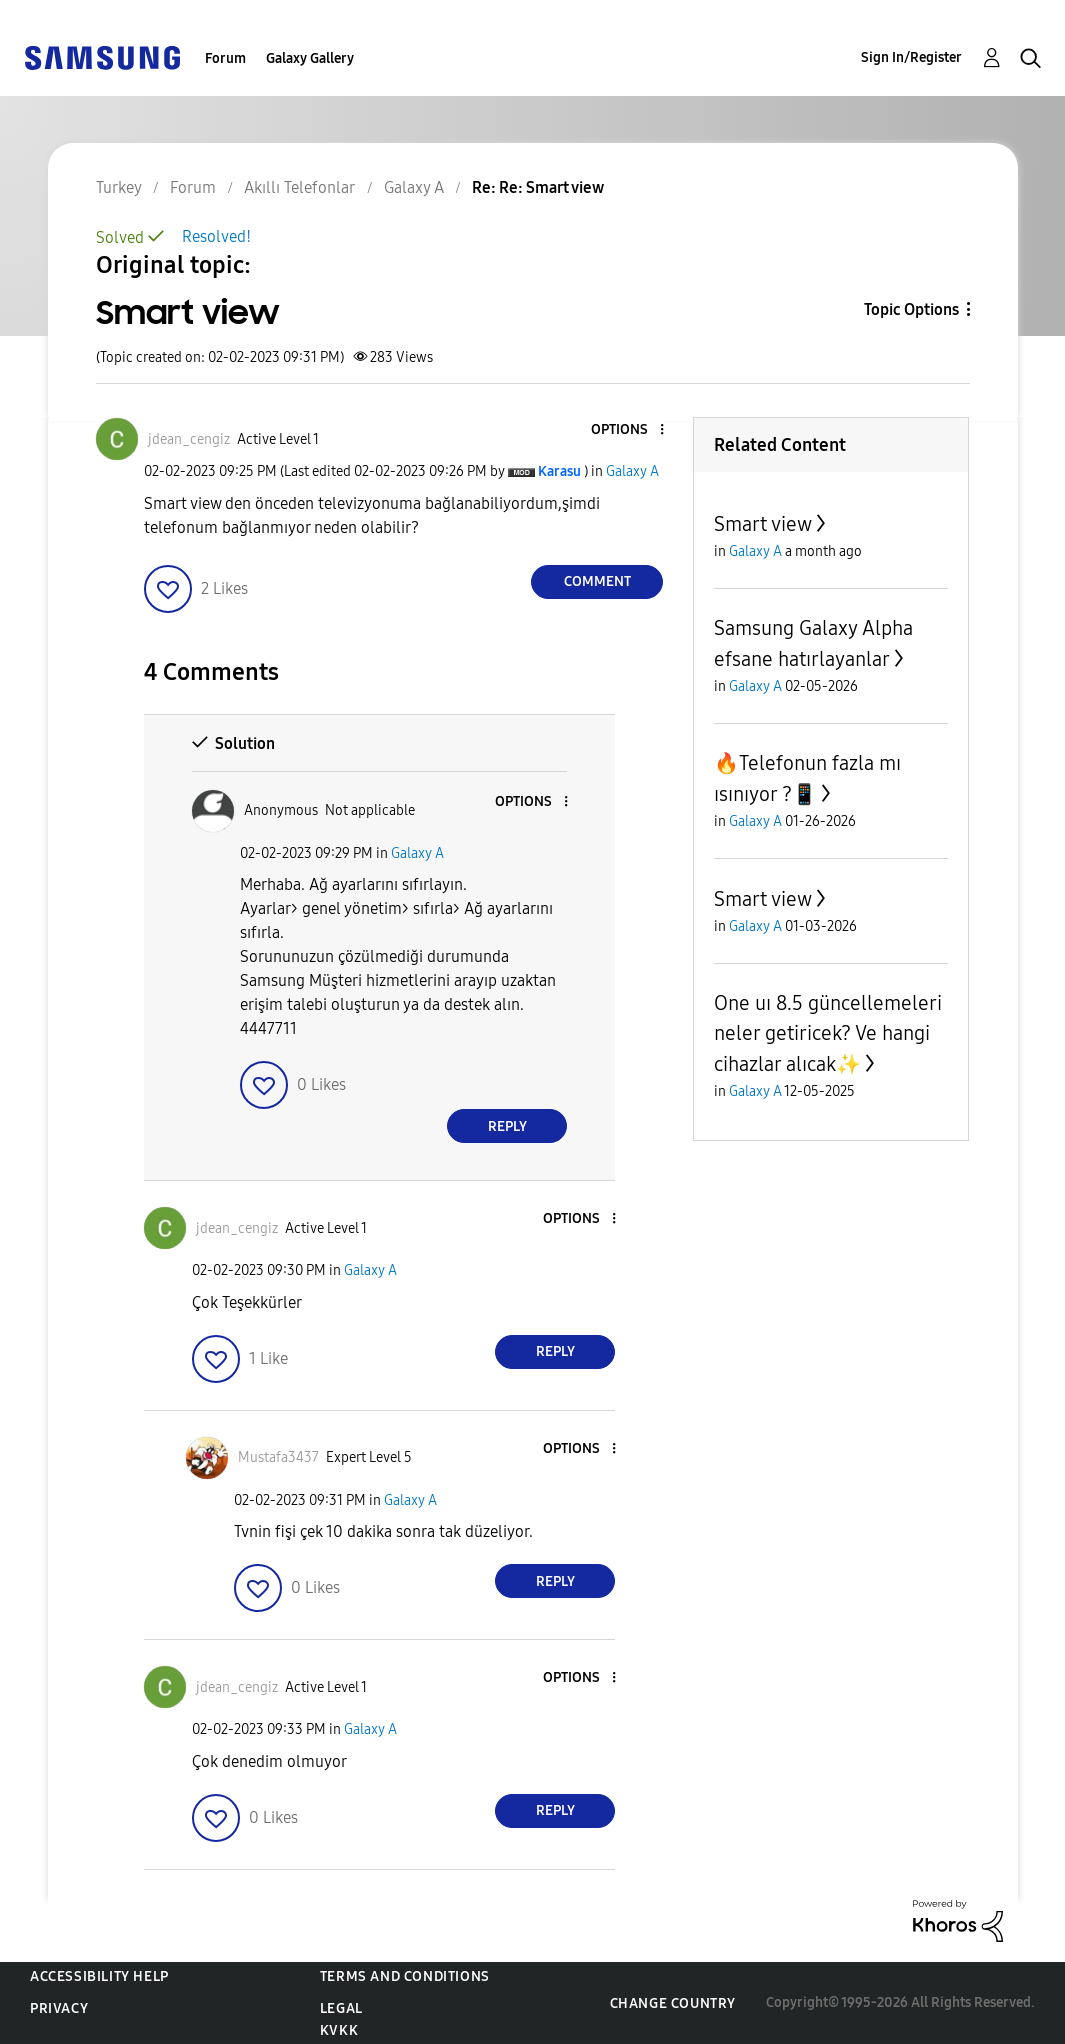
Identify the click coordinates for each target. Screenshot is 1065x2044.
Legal (341, 2008)
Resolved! (216, 236)
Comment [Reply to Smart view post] (597, 581)
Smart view (763, 524)
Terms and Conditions (405, 1976)
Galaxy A (632, 471)
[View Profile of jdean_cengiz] (189, 439)
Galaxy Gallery (310, 58)
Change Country (673, 2003)
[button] (629, 430)
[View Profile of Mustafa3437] (278, 1457)
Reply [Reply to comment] (507, 1126)
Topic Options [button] (911, 309)
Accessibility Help (99, 1976)
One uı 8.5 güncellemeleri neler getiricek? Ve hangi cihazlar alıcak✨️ (828, 1033)
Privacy (59, 2008)
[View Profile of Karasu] (559, 471)
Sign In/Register (911, 57)
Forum (225, 58)
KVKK (339, 2030)
